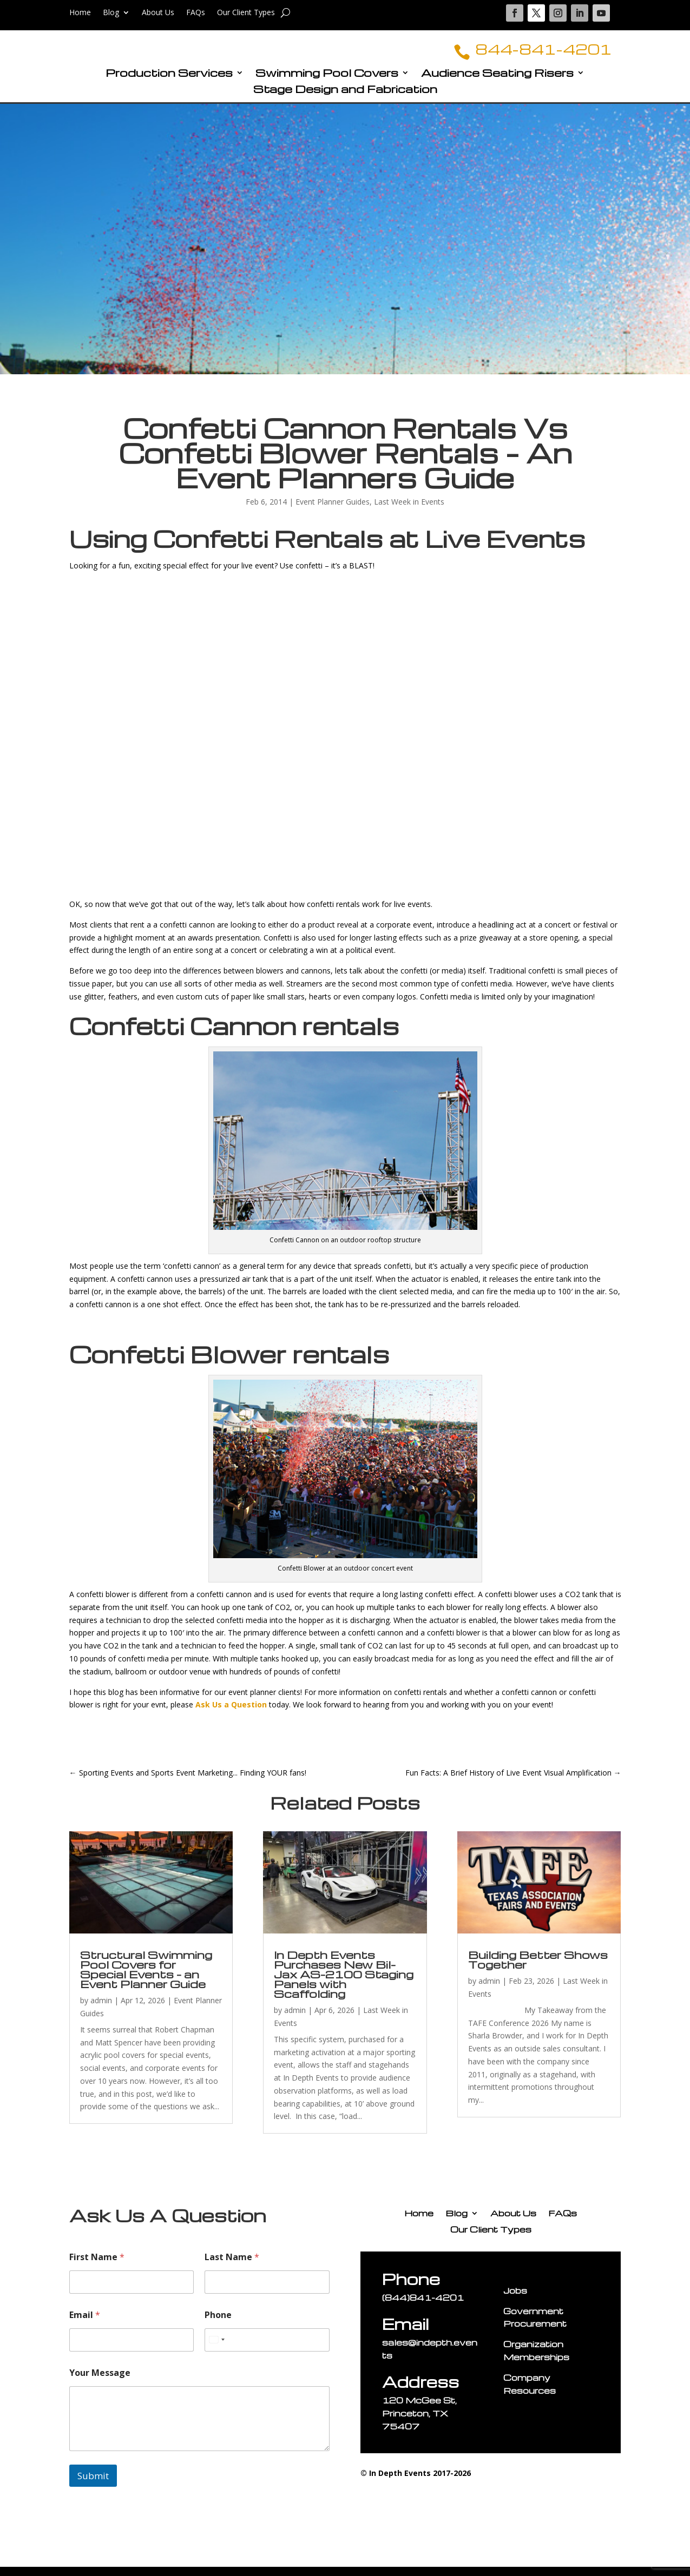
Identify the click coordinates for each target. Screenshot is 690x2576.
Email (84, 2324)
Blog (111, 13)
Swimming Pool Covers (326, 82)
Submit (93, 2485)
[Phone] (267, 2349)
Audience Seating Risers (497, 82)
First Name (96, 2266)
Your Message (99, 2382)
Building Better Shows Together (538, 1969)
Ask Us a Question (231, 1713)
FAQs (195, 13)
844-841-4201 (519, 53)
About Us (158, 13)
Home (80, 13)
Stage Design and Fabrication (345, 99)
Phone (218, 2324)
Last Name (232, 2266)
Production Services (169, 82)
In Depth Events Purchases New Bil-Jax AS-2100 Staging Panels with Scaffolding (343, 1983)
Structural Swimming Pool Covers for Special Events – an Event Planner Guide (146, 1978)
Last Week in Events (409, 511)
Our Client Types (246, 13)
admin (101, 2009)
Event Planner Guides (332, 511)
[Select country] (216, 2349)
